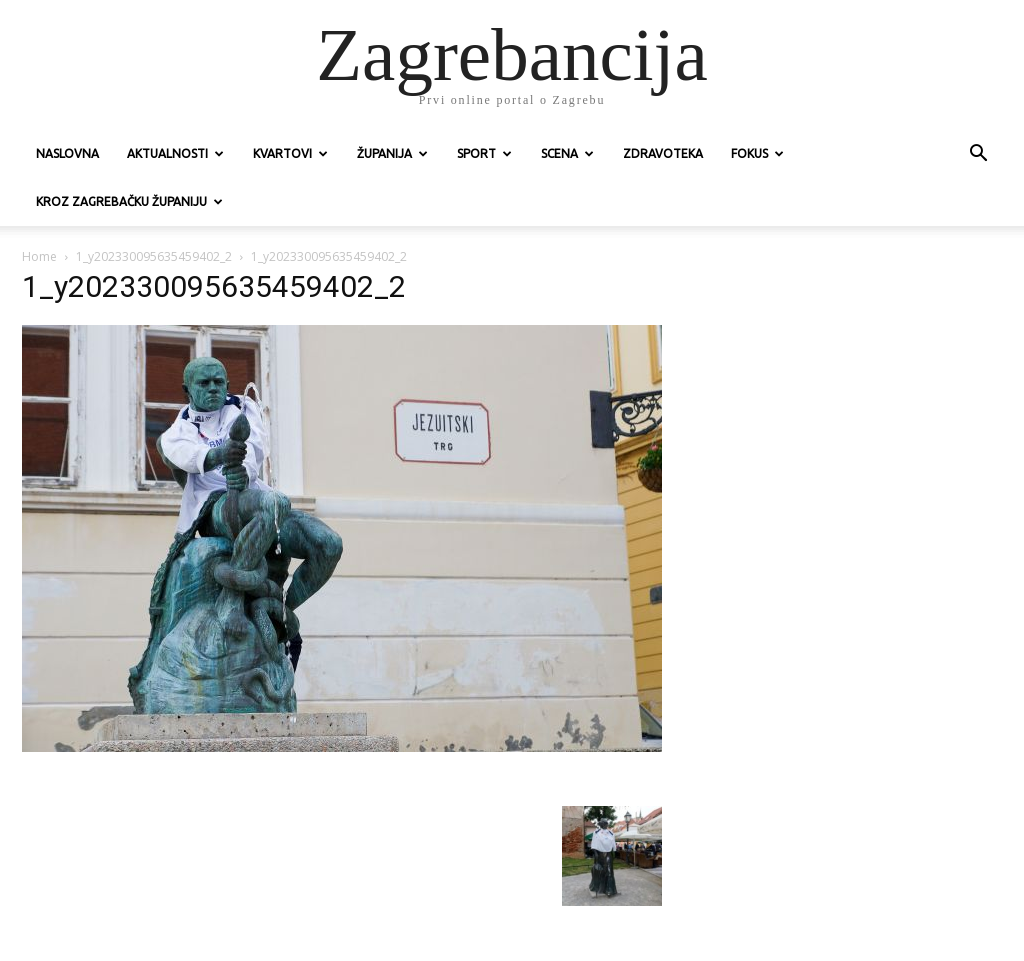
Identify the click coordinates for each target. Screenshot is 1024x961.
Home (39, 256)
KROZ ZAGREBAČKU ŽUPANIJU (129, 201)
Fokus (757, 153)
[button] (978, 155)
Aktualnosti (175, 153)
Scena (567, 153)
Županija (392, 153)
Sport (484, 153)
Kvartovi (290, 153)
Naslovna (67, 153)
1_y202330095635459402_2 (154, 256)
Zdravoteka (663, 153)
